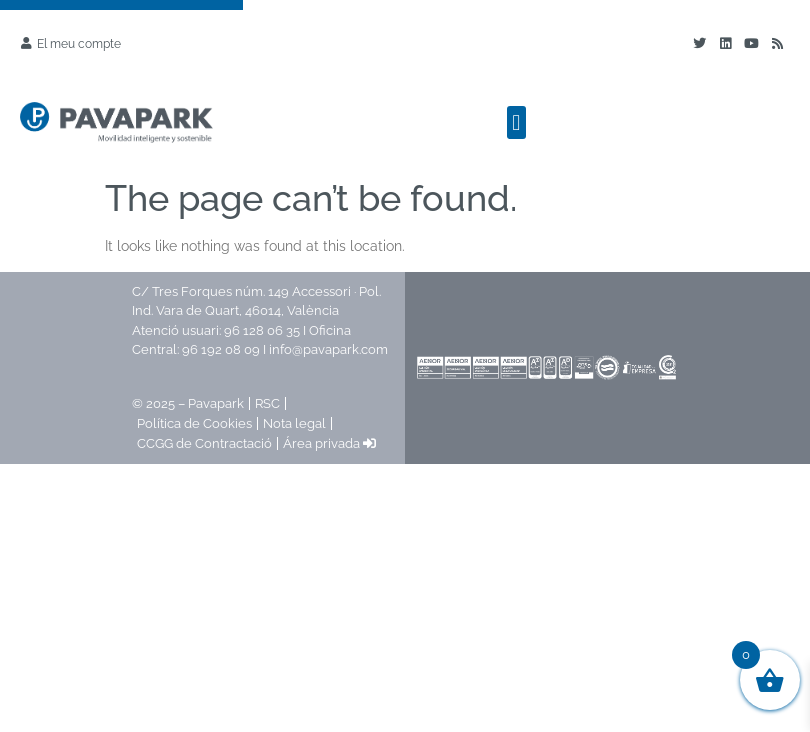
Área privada (329, 443)
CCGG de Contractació (204, 443)
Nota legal (294, 423)
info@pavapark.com (328, 349)
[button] (516, 122)
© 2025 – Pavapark (188, 403)
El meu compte (79, 44)
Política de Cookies (194, 423)
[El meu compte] (26, 43)
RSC (267, 403)
